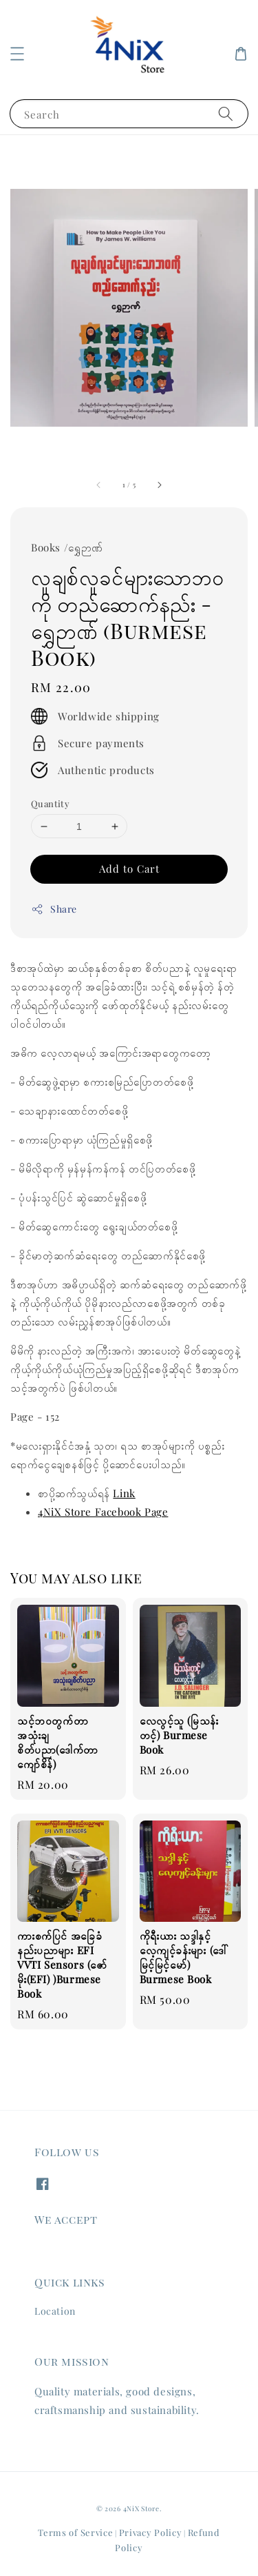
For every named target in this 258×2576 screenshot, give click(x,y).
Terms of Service (75, 2532)
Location (55, 2311)
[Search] (226, 113)
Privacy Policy (150, 2532)
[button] (17, 54)
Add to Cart (129, 868)
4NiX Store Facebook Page (103, 1512)
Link (124, 1493)
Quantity (50, 803)
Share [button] (54, 908)
